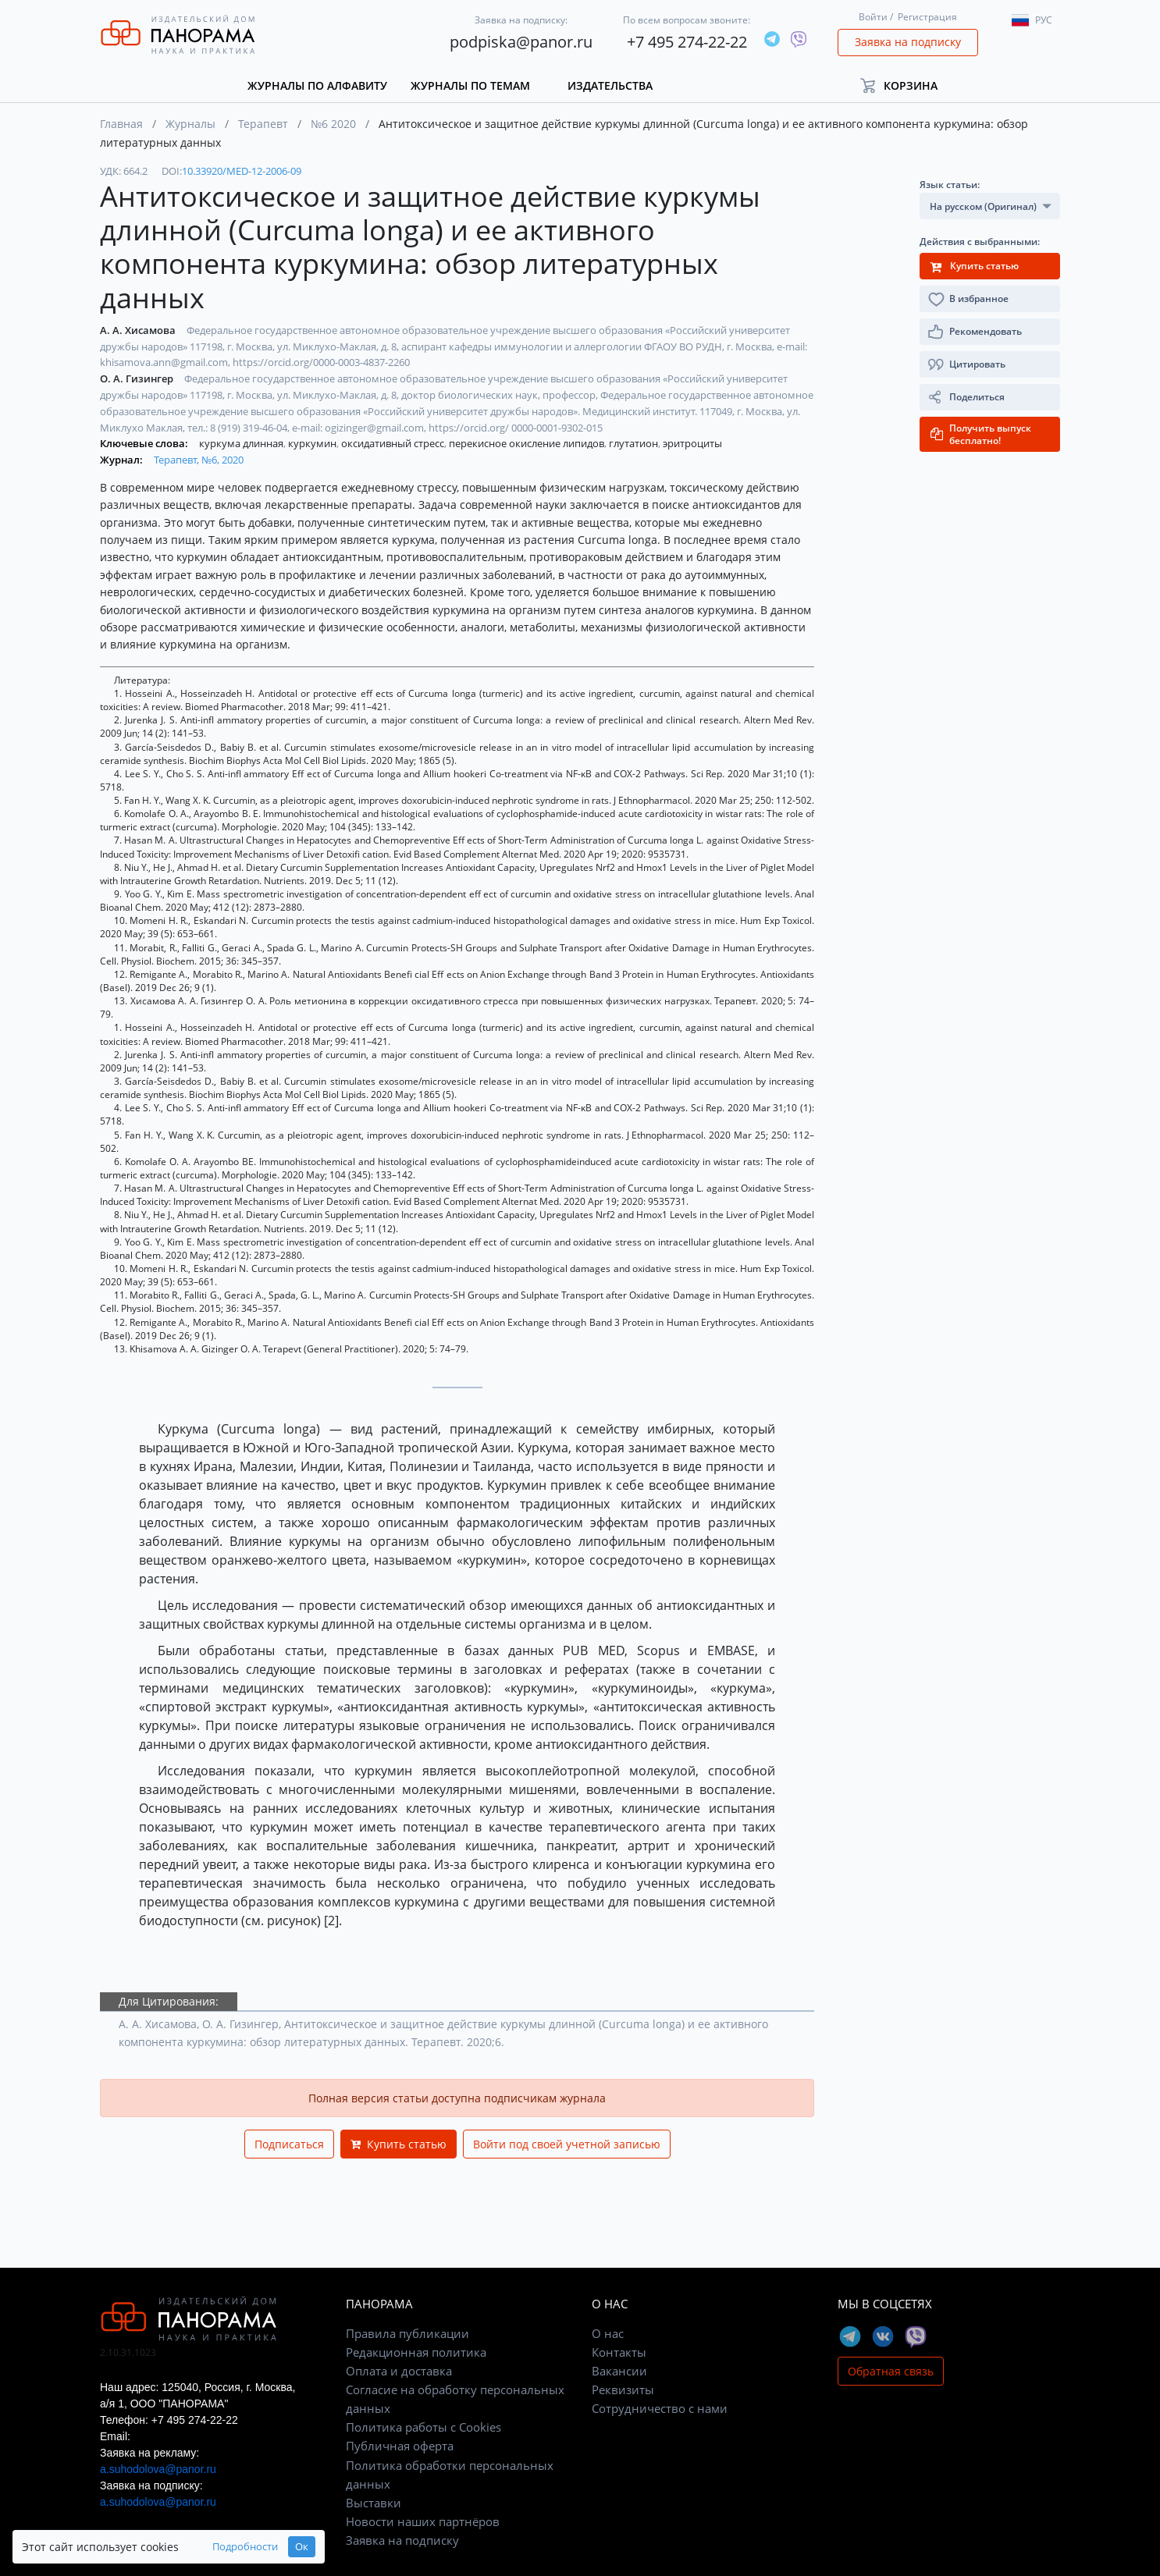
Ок (301, 2546)
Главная (121, 123)
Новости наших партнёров (423, 2521)
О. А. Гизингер (138, 378)
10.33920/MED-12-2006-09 (241, 171)
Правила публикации (407, 2333)
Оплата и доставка (399, 2371)
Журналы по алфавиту (317, 85)
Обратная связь (891, 2371)
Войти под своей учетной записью (566, 2144)
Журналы (190, 123)
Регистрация (927, 16)
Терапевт (263, 123)
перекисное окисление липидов (528, 443)
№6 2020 (333, 123)
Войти (873, 16)
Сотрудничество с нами (660, 2408)
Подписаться (289, 2144)
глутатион (634, 443)
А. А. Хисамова (139, 330)
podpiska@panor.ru (521, 41)
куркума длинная (242, 443)
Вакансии (619, 2371)
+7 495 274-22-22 (687, 41)
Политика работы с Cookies (423, 2427)
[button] (906, 85)
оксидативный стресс (394, 443)
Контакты (619, 2352)
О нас (608, 2333)
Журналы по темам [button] (470, 85)
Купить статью (398, 2144)
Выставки (373, 2502)
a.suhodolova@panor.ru (158, 2469)
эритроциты (692, 443)
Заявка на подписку (908, 41)
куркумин (313, 443)
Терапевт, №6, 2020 (199, 460)
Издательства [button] (610, 85)
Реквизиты (623, 2389)
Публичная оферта (400, 2445)
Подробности (245, 2546)
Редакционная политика (416, 2352)
